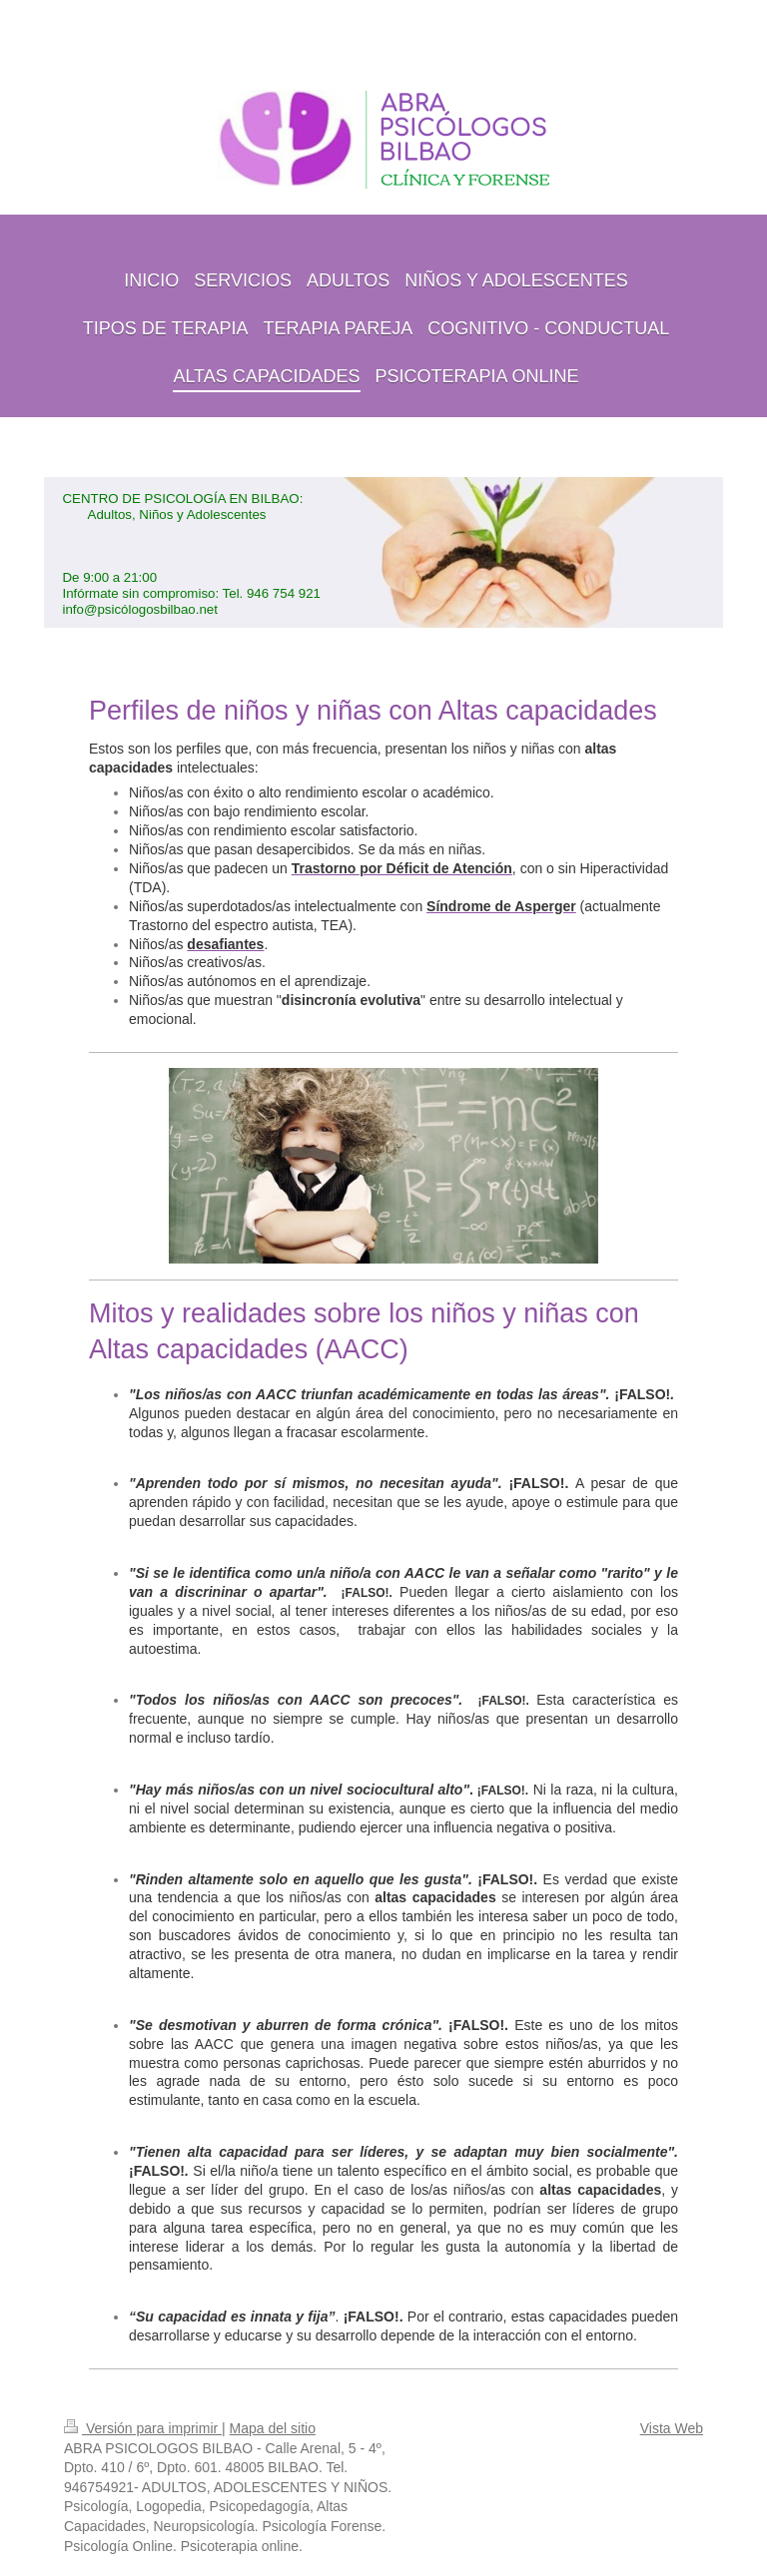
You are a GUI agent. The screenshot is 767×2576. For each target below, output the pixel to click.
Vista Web (671, 2428)
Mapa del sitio (273, 2428)
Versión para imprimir (143, 2428)
